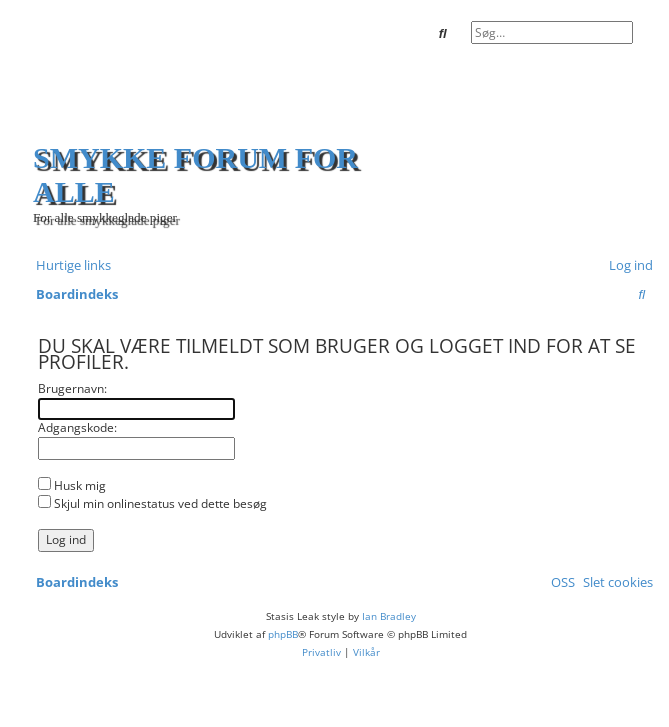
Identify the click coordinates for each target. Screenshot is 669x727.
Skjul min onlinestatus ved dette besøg (152, 503)
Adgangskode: (77, 427)
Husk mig (72, 485)
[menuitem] (627, 265)
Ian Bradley (389, 616)
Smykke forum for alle (195, 174)
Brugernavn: (72, 388)
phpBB (283, 634)
